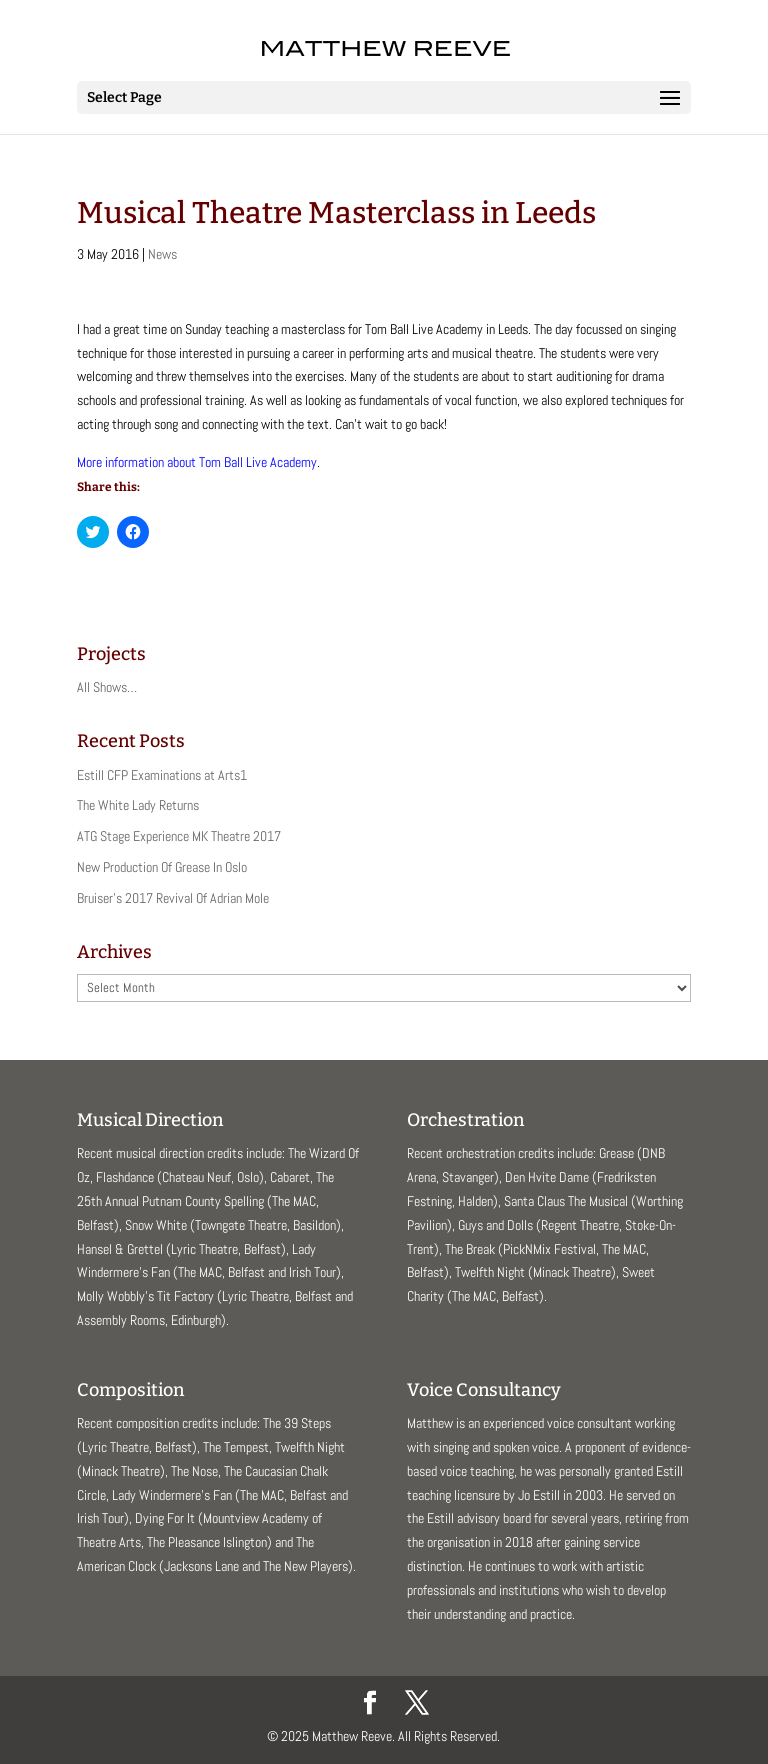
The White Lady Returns (138, 805)
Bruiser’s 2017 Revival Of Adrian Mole (173, 898)
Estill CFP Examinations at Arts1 (162, 775)
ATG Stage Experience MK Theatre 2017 (179, 836)
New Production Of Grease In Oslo (162, 867)
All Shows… (107, 687)
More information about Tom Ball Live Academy (197, 462)
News (162, 254)
